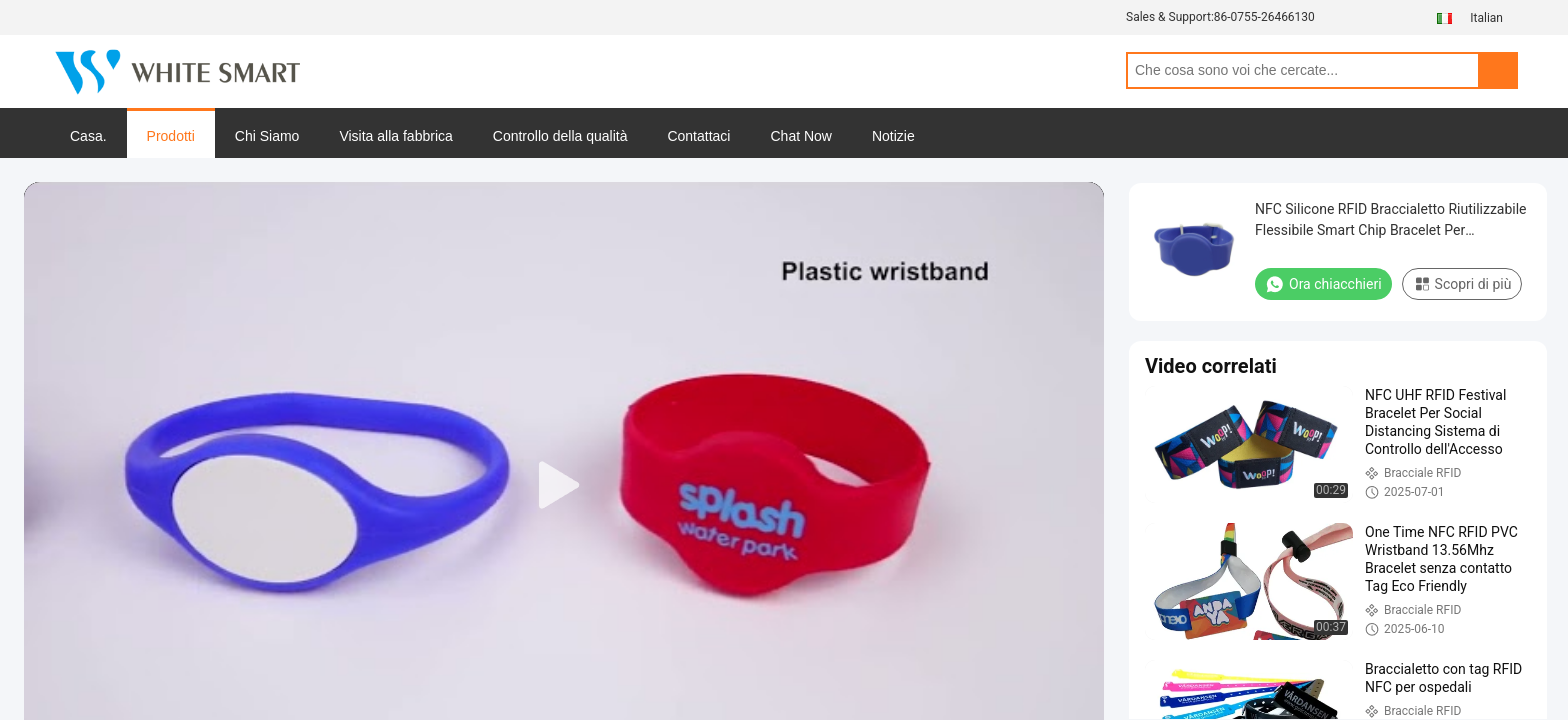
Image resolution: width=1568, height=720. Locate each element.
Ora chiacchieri (1323, 284)
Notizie (893, 136)
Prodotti (171, 136)
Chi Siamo (267, 136)
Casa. (88, 136)
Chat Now (800, 136)
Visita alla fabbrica (395, 136)
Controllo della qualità (560, 136)
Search (1498, 70)
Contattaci (698, 136)
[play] (564, 486)
